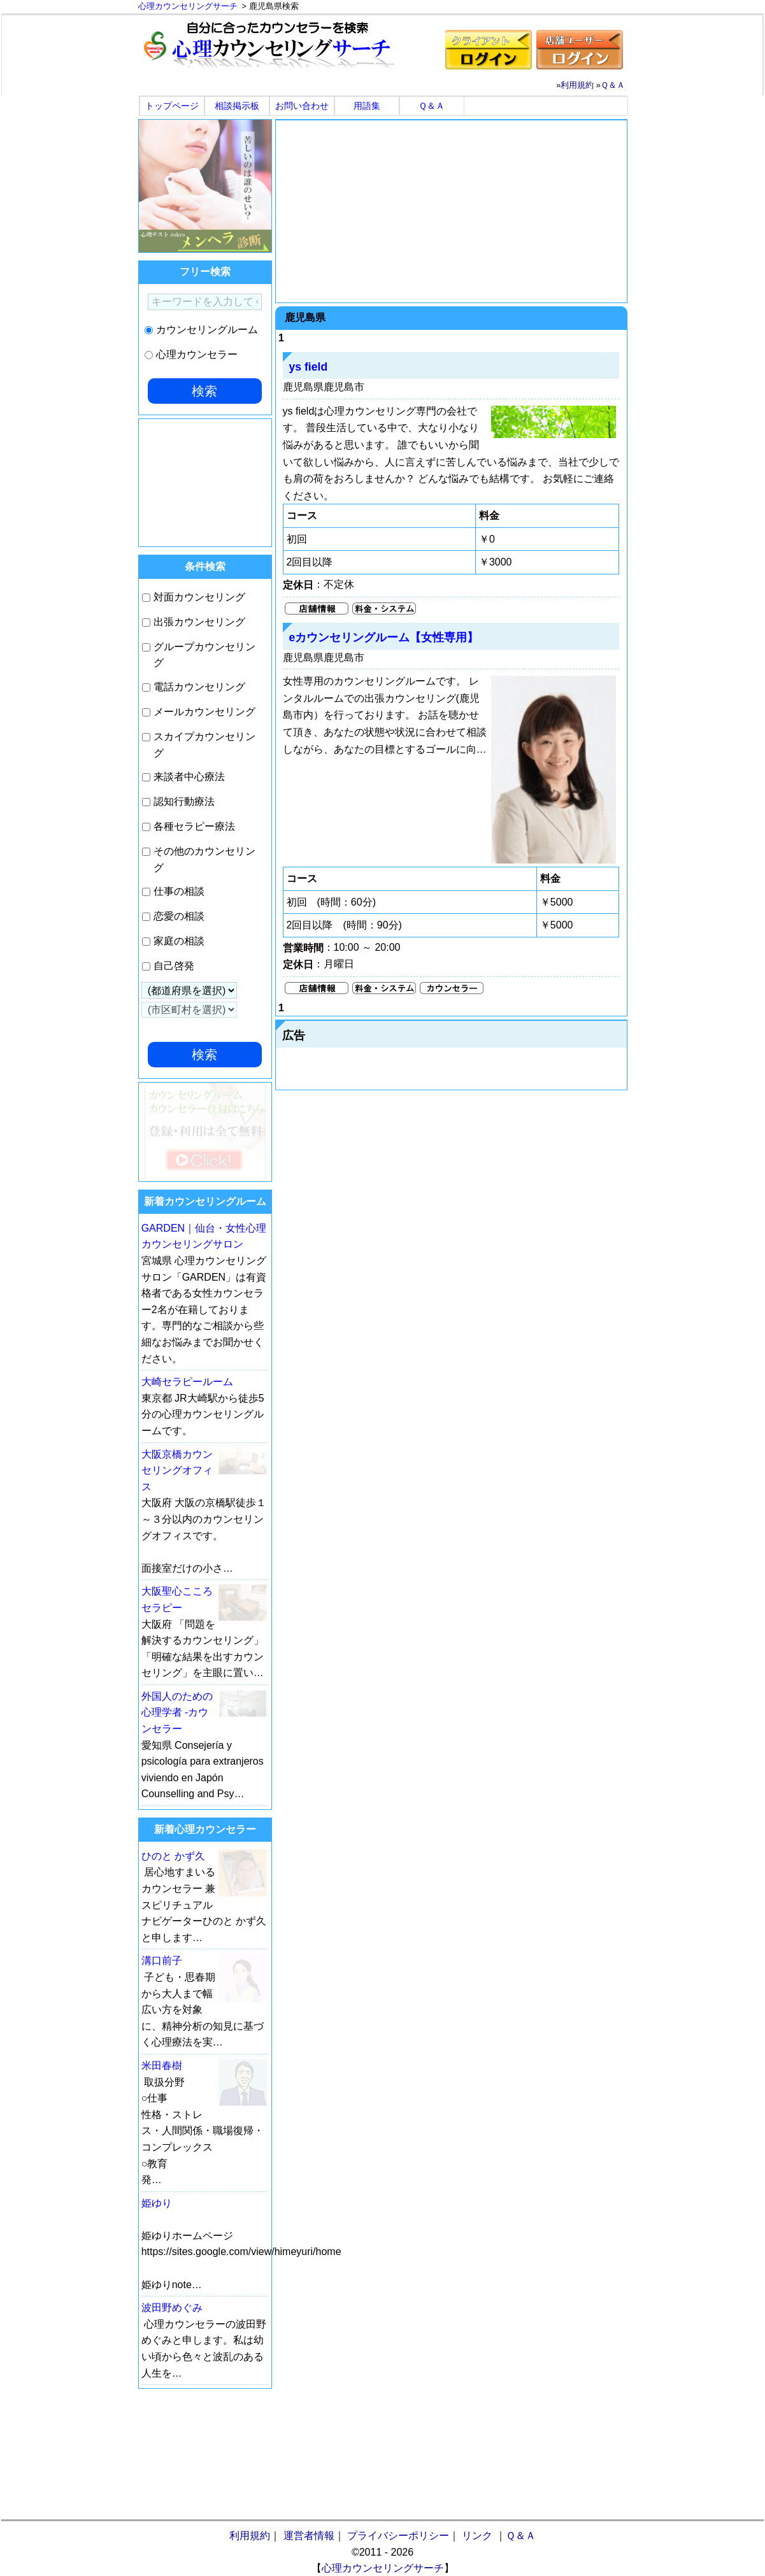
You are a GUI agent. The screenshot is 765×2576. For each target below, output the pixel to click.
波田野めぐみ (172, 2307)
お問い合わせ (302, 106)
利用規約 (577, 85)
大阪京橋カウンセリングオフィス (177, 1470)
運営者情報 (308, 2535)
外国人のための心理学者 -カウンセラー (177, 1712)
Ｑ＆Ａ (613, 85)
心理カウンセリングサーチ (383, 2568)
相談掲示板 (237, 106)
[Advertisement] (451, 211)
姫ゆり (156, 2203)
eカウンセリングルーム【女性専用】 (384, 637)
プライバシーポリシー (398, 2535)
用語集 (367, 106)
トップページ (172, 106)
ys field (308, 366)
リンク (477, 2535)
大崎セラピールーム (187, 1381)
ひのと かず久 (173, 1856)
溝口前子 (161, 1960)
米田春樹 (161, 2065)
